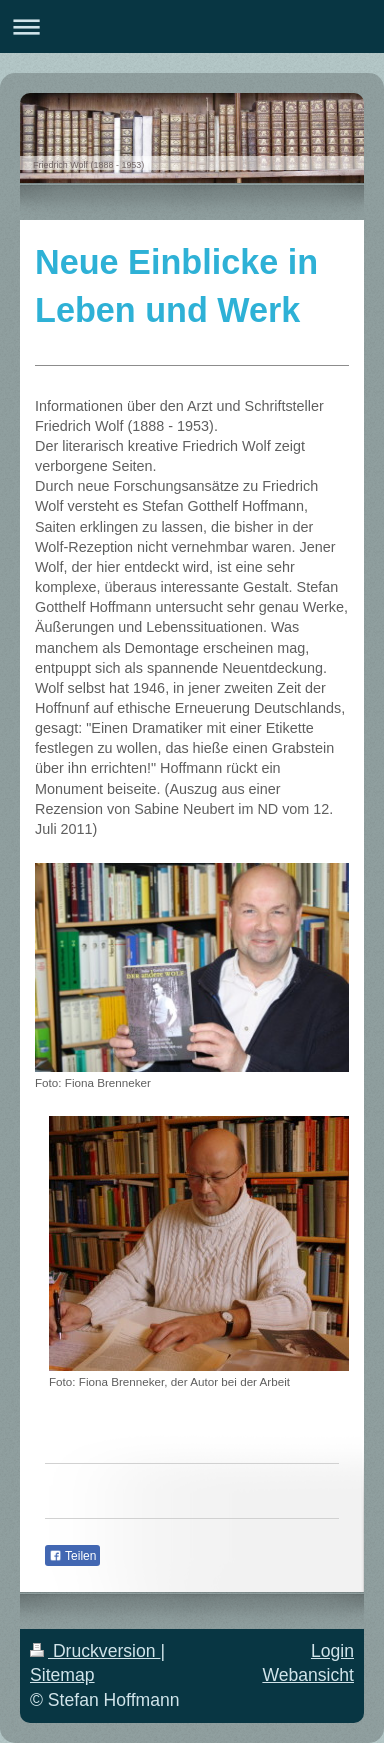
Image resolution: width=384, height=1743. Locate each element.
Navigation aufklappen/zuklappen (192, 26)
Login (332, 1651)
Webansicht (308, 1675)
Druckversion (95, 1651)
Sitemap (62, 1675)
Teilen (72, 1556)
